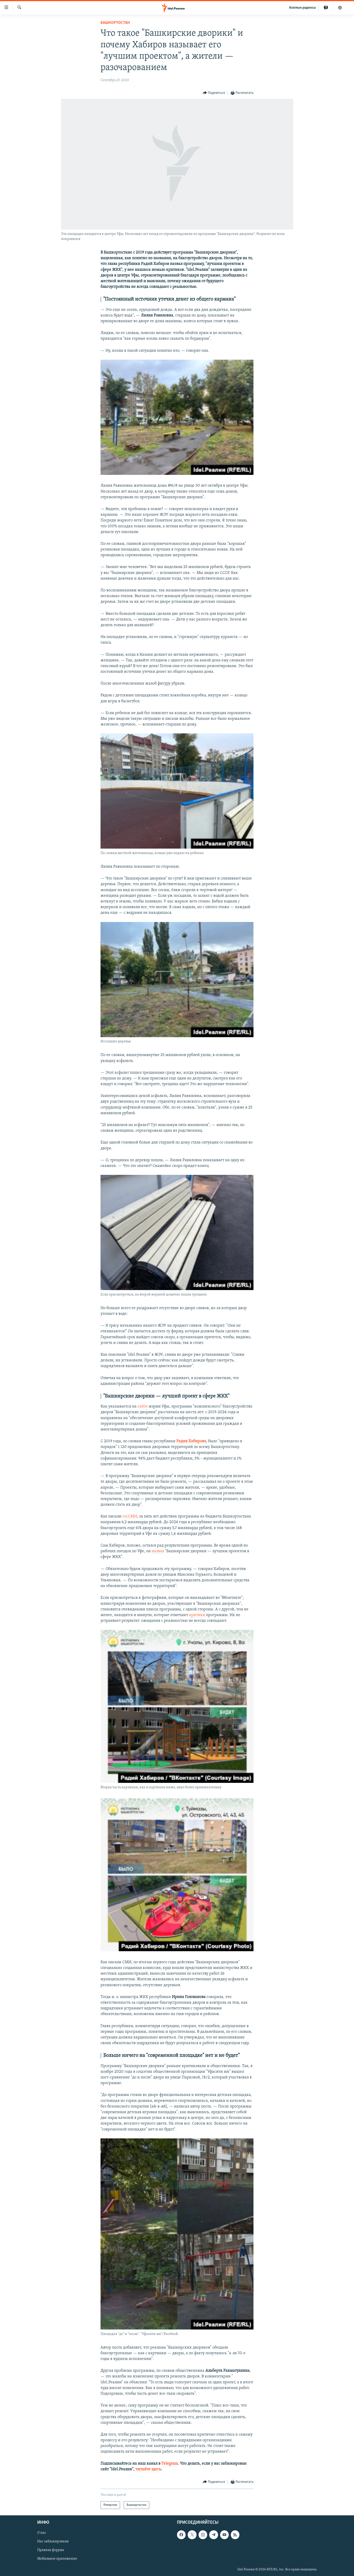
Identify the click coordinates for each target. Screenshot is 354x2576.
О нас (41, 2533)
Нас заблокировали (53, 2542)
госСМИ (129, 1516)
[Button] (214, 93)
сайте (143, 1406)
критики (197, 1615)
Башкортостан (115, 23)
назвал (158, 1551)
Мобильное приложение (57, 2559)
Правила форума (50, 2550)
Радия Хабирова (191, 1441)
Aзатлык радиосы (302, 8)
